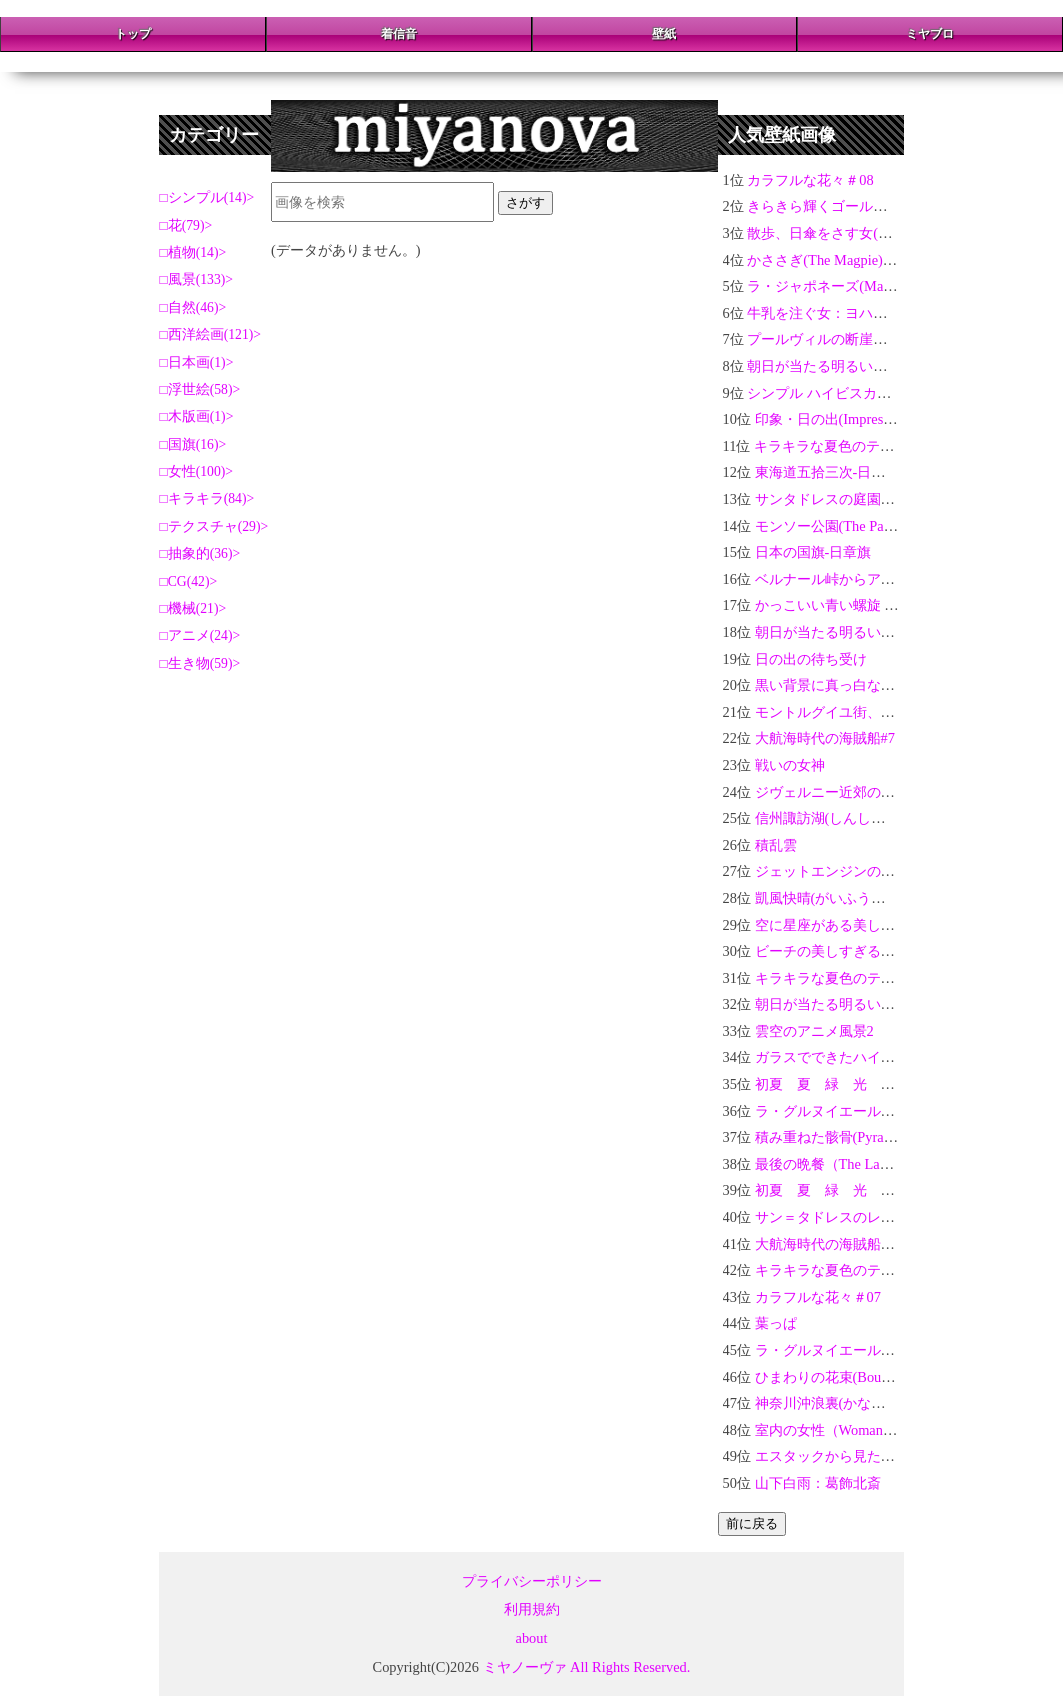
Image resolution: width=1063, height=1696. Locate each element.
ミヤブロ (930, 34)
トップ (133, 34)
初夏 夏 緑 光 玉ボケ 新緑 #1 (869, 1190)
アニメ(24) (200, 635)
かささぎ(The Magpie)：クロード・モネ (871, 260)
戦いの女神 (790, 765)
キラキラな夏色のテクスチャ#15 (856, 446)
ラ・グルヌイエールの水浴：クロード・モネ (895, 1350)
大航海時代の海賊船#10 (829, 1244)
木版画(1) (197, 416)
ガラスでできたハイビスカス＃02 (860, 1057)
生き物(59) (200, 663)
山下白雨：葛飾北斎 (818, 1483)
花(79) (186, 225)
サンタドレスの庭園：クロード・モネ (874, 499)
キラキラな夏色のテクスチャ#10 (857, 978)
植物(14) (193, 252)
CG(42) (189, 581)
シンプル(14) (207, 197)
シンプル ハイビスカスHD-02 (839, 393)
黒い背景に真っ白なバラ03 (839, 685)
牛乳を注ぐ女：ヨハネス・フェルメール (873, 313)
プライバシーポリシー (532, 1581)
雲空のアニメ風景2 (814, 1031)
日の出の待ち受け (811, 659)
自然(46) (193, 307)
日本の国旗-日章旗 (813, 552)
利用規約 (532, 1609)
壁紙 (664, 34)
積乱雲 (776, 845)
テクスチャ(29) (214, 526)
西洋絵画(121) (211, 334)
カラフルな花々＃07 (818, 1297)
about (532, 1638)
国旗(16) (193, 444)
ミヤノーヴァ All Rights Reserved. (587, 1667)
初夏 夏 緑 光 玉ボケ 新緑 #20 (872, 1084)
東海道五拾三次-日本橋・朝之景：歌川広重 (890, 472)
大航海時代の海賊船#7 (825, 738)
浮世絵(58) (200, 389)
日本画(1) (197, 362)
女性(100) (197, 471)
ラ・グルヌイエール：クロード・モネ (874, 1111)
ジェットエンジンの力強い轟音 (853, 871)
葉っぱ (776, 1323)
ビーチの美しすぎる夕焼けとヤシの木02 (881, 951)
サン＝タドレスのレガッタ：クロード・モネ (895, 1217)
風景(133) (197, 279)
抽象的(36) (200, 553)
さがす (525, 202)
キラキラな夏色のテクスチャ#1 (853, 1270)
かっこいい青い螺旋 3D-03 (838, 605)
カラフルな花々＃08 (810, 180)
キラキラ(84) (207, 498)
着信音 (399, 34)
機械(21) (193, 608)
